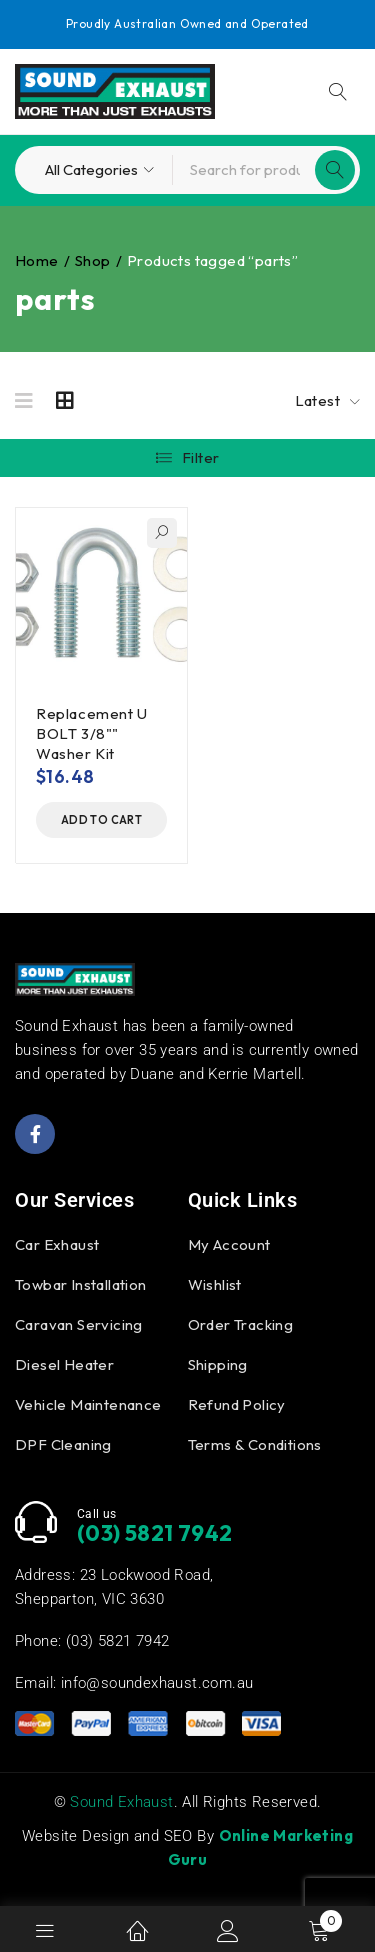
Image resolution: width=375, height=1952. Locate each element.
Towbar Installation (81, 1284)
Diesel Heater (64, 1364)
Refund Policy (237, 1404)
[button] (101, 820)
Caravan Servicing (79, 1324)
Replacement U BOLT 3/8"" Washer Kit (92, 733)
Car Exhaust (57, 1244)
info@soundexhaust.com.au (157, 1683)
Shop (93, 260)
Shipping (218, 1364)
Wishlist (215, 1284)
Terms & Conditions (255, 1444)
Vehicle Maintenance (88, 1404)
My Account (229, 1244)
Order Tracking (241, 1324)
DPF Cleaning (63, 1444)
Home (37, 260)
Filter (200, 457)
